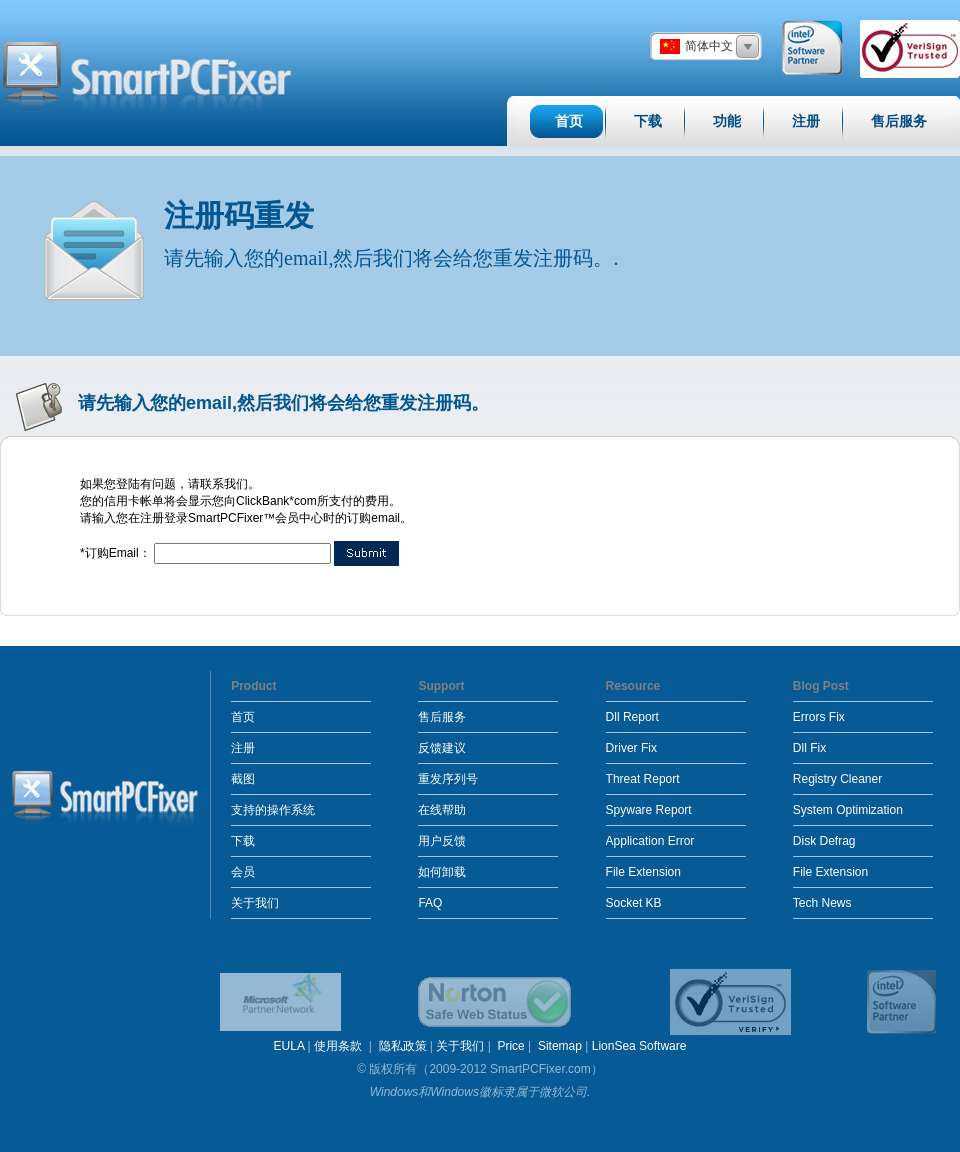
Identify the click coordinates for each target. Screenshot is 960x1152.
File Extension (643, 872)
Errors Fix (819, 717)
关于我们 (255, 903)
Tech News (822, 903)
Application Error (650, 841)
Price (510, 1046)
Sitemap (560, 1046)
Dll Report (632, 717)
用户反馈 (442, 841)
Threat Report (643, 779)
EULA (289, 1046)
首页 (243, 717)
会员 (243, 872)
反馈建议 (442, 748)
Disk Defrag (824, 841)
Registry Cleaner (837, 779)
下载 (243, 841)
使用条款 (339, 1046)
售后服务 (442, 717)
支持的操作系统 (273, 810)
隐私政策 (403, 1046)
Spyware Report (649, 810)
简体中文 (709, 46)
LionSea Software (639, 1046)
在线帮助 (442, 810)
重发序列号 (448, 779)
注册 (243, 748)
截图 (243, 779)
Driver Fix (631, 748)
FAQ (430, 903)
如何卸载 (442, 872)
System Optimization (848, 810)
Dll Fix (809, 748)
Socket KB (634, 903)
